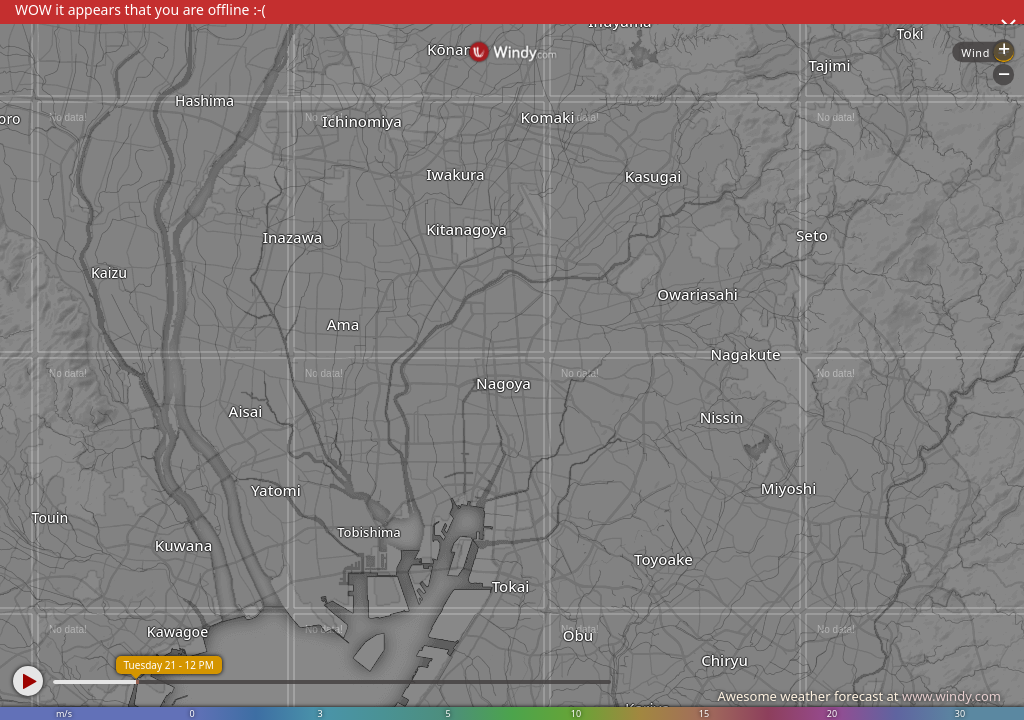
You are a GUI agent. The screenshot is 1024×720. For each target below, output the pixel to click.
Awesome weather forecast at (859, 696)
